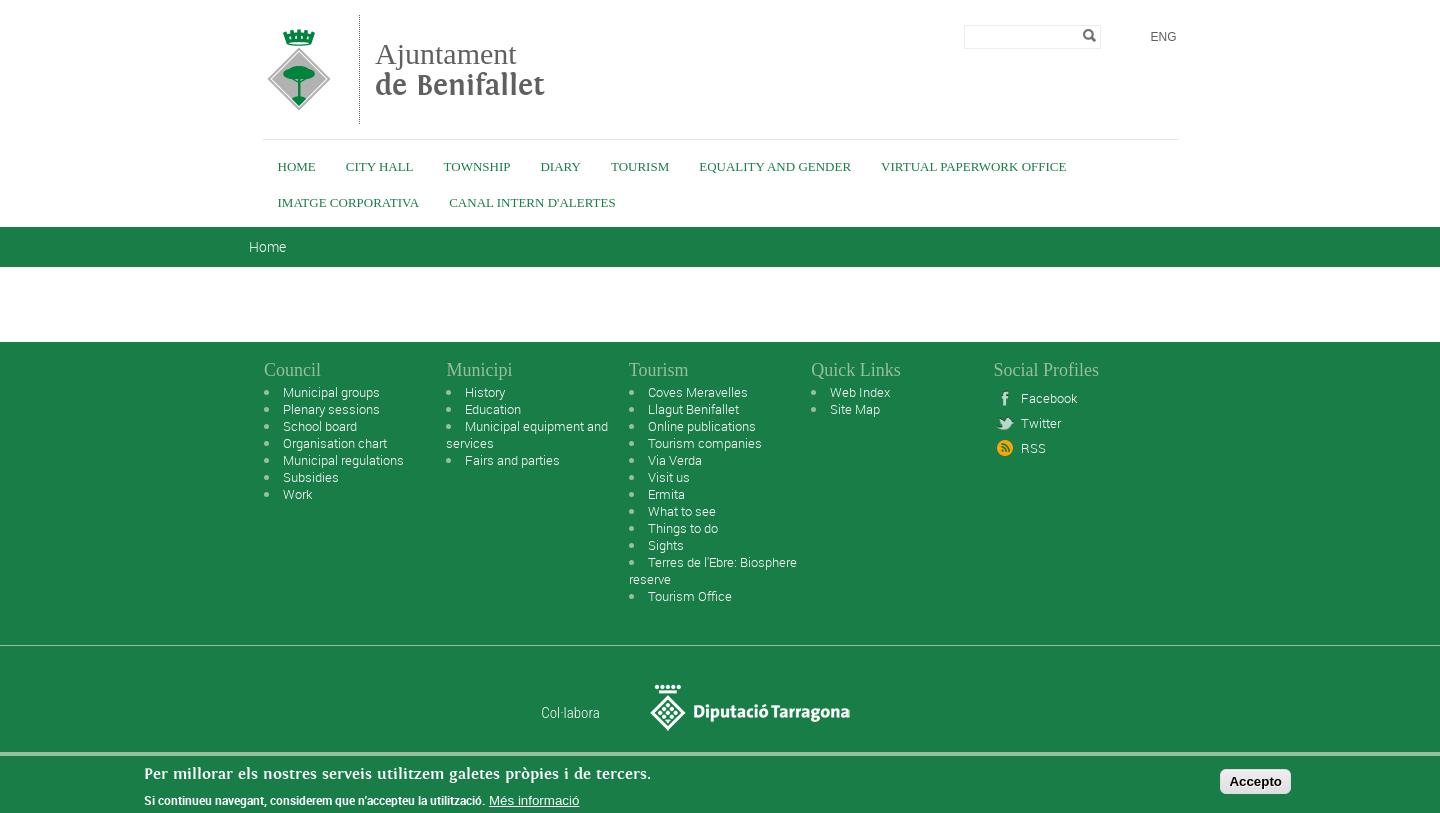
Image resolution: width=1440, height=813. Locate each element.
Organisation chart (335, 443)
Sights (666, 545)
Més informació (534, 805)
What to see (682, 511)
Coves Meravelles (698, 392)
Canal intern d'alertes (532, 202)
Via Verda (675, 460)
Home (297, 166)
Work (297, 494)
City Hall (380, 166)
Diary (560, 166)
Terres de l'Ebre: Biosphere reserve (713, 570)
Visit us (669, 477)
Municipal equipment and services (527, 434)
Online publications (702, 426)
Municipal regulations (343, 460)
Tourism (640, 166)
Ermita (666, 494)
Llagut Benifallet (693, 409)
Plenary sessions (331, 409)
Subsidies (311, 477)
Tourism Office (690, 596)
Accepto (1255, 786)
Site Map (855, 409)
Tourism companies (705, 443)
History (485, 392)
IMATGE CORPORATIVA (349, 202)
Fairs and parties (512, 460)
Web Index (860, 392)
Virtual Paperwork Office (973, 166)
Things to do (683, 528)
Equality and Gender (775, 166)
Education (493, 409)
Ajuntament (460, 69)
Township (477, 166)
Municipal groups (331, 392)
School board (320, 426)
